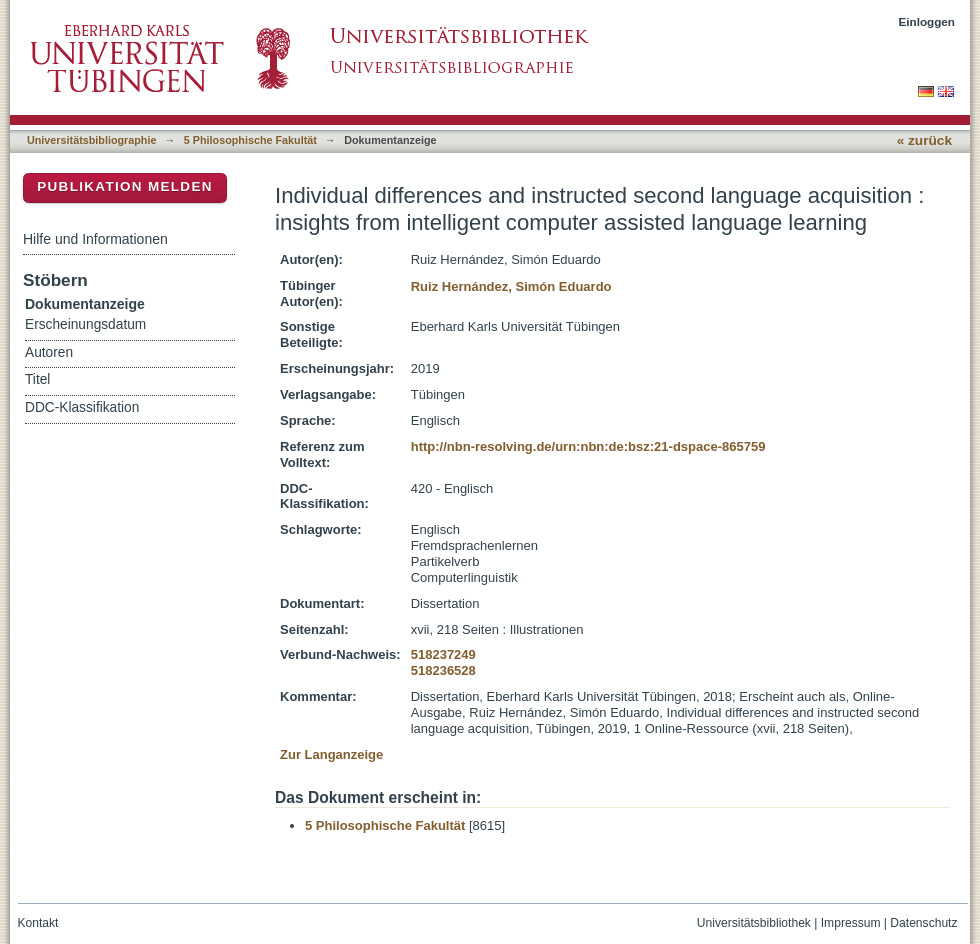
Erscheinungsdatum (85, 324)
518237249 (443, 654)
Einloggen (927, 21)
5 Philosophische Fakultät (250, 140)
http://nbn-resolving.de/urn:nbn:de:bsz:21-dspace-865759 (588, 446)
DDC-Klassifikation (82, 407)
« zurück (924, 140)
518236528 (443, 670)
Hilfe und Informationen (95, 239)
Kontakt (38, 923)
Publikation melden (125, 186)
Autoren (49, 352)
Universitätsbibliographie (91, 140)
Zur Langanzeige (331, 754)
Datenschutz (923, 923)
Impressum (851, 923)
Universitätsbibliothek (754, 923)
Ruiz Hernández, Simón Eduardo (511, 286)
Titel (37, 379)
